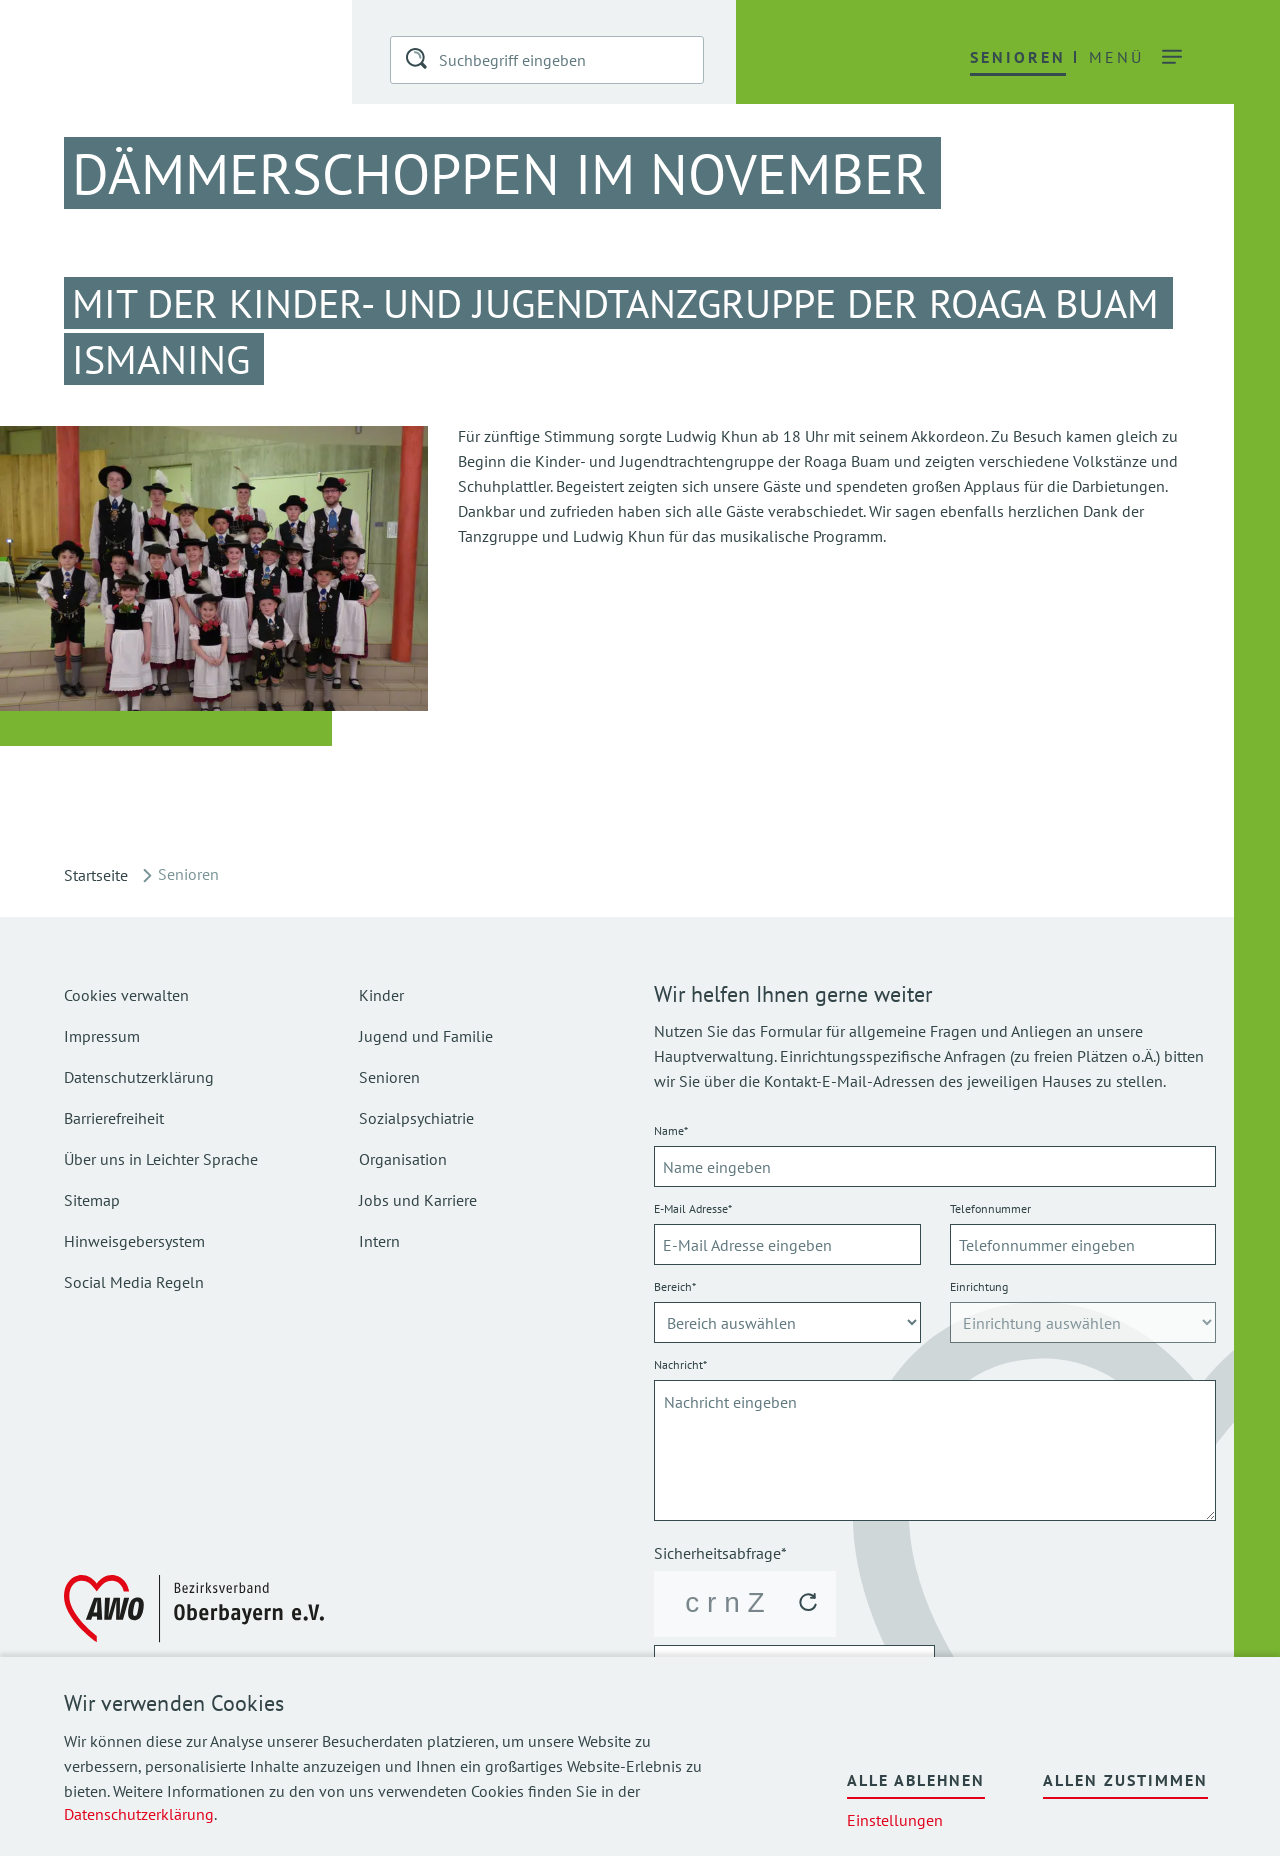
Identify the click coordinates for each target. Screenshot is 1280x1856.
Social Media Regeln (134, 1282)
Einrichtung (979, 1286)
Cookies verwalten (126, 995)
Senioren (389, 1077)
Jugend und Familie (426, 1036)
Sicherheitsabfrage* (720, 1553)
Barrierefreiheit (114, 1118)
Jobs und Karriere (418, 1200)
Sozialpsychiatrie (416, 1118)
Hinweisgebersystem (134, 1241)
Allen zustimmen (1125, 1780)
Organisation (403, 1159)
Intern (379, 1241)
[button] (418, 62)
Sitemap (92, 1200)
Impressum (102, 1036)
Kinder (381, 995)
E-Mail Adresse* (693, 1208)
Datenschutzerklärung (139, 1814)
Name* (671, 1130)
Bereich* (675, 1286)
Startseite (96, 875)
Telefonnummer (990, 1208)
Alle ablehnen (916, 1780)
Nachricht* (680, 1364)
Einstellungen (895, 1820)
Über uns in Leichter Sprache (161, 1159)
